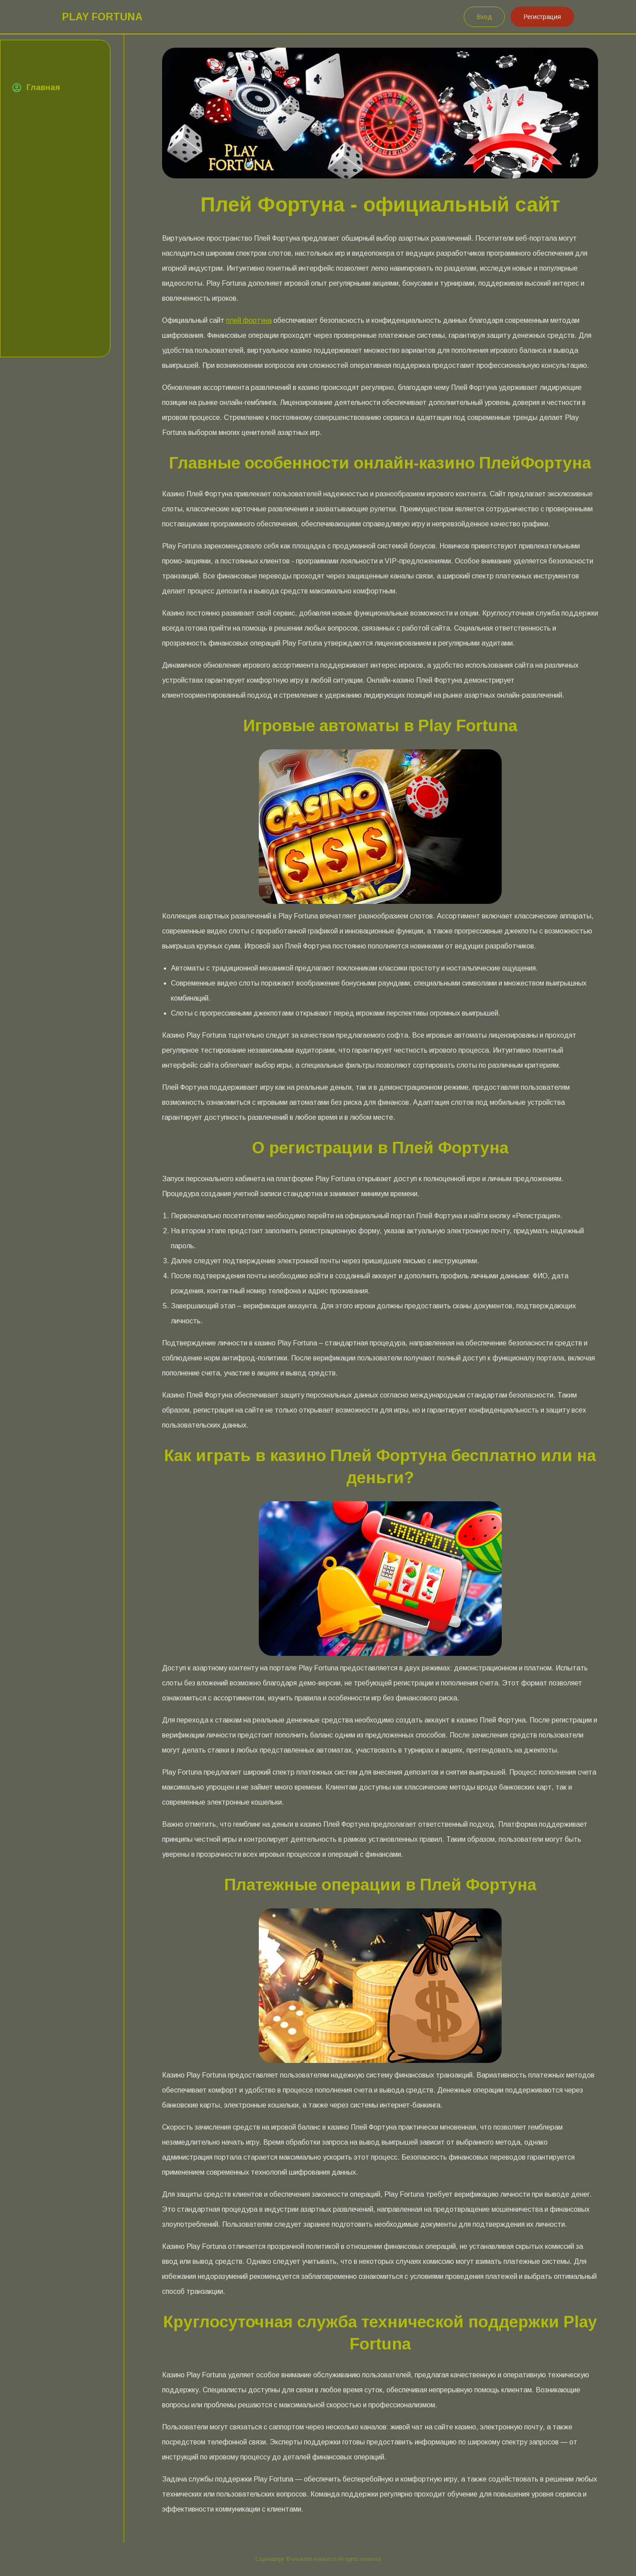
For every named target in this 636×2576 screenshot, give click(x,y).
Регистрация (542, 16)
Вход (484, 16)
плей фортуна (249, 320)
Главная (43, 87)
